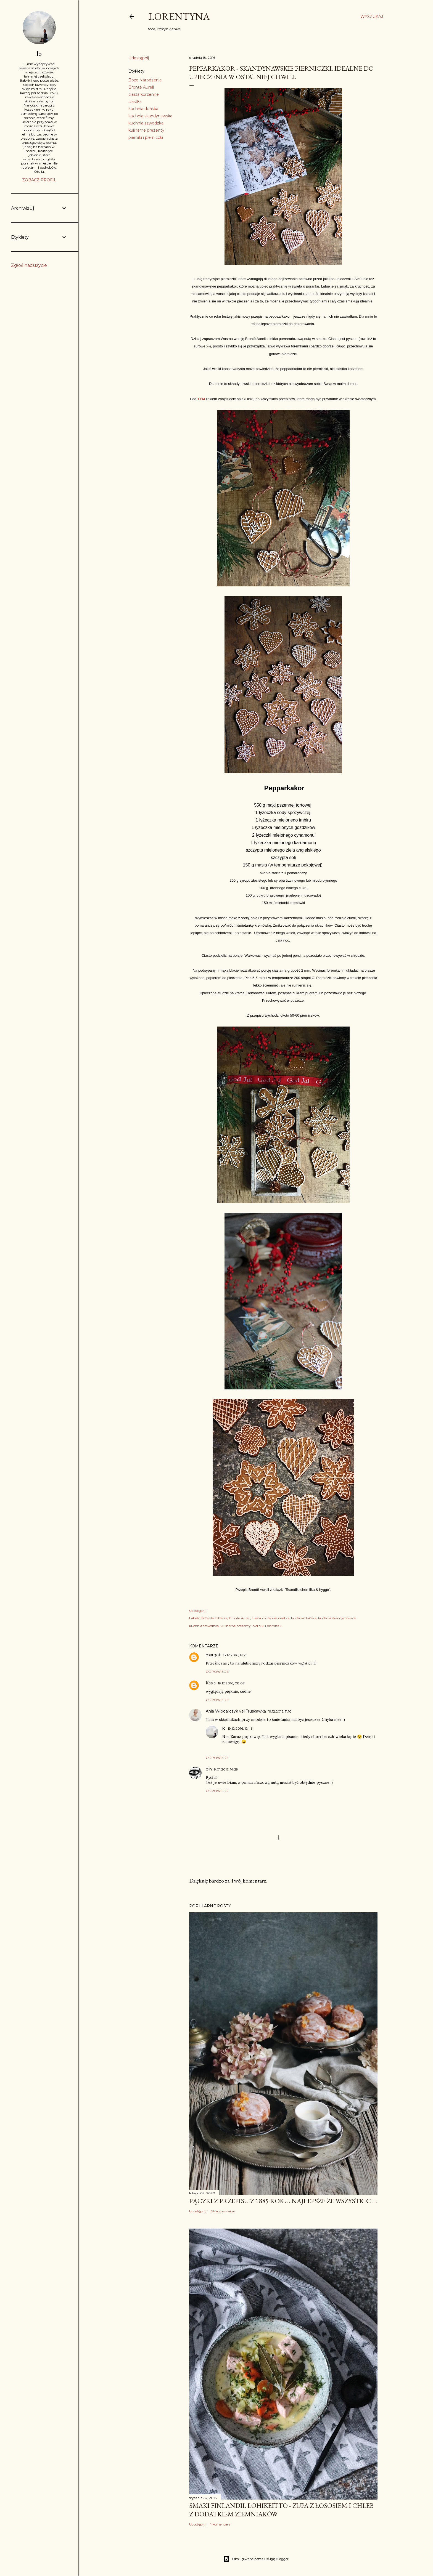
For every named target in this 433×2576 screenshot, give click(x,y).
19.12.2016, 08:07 (231, 1683)
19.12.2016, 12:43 (240, 1728)
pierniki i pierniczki (145, 137)
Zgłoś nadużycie (29, 265)
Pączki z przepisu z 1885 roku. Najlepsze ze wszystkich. (283, 2201)
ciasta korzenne (143, 94)
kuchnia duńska (143, 108)
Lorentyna (179, 16)
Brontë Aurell (141, 87)
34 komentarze (222, 2211)
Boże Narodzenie (145, 80)
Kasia (211, 1683)
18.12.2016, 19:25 (235, 1655)
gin (209, 1769)
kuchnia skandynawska (150, 115)
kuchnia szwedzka (145, 123)
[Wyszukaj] (371, 16)
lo (224, 1728)
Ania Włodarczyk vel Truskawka (236, 1711)
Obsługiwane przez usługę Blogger (256, 2559)
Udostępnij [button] (138, 57)
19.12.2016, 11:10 (280, 1711)
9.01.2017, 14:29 (226, 1769)
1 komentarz (220, 2524)
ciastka (135, 101)
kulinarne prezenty (146, 130)
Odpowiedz (217, 1672)
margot (213, 1654)
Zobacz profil (39, 179)
